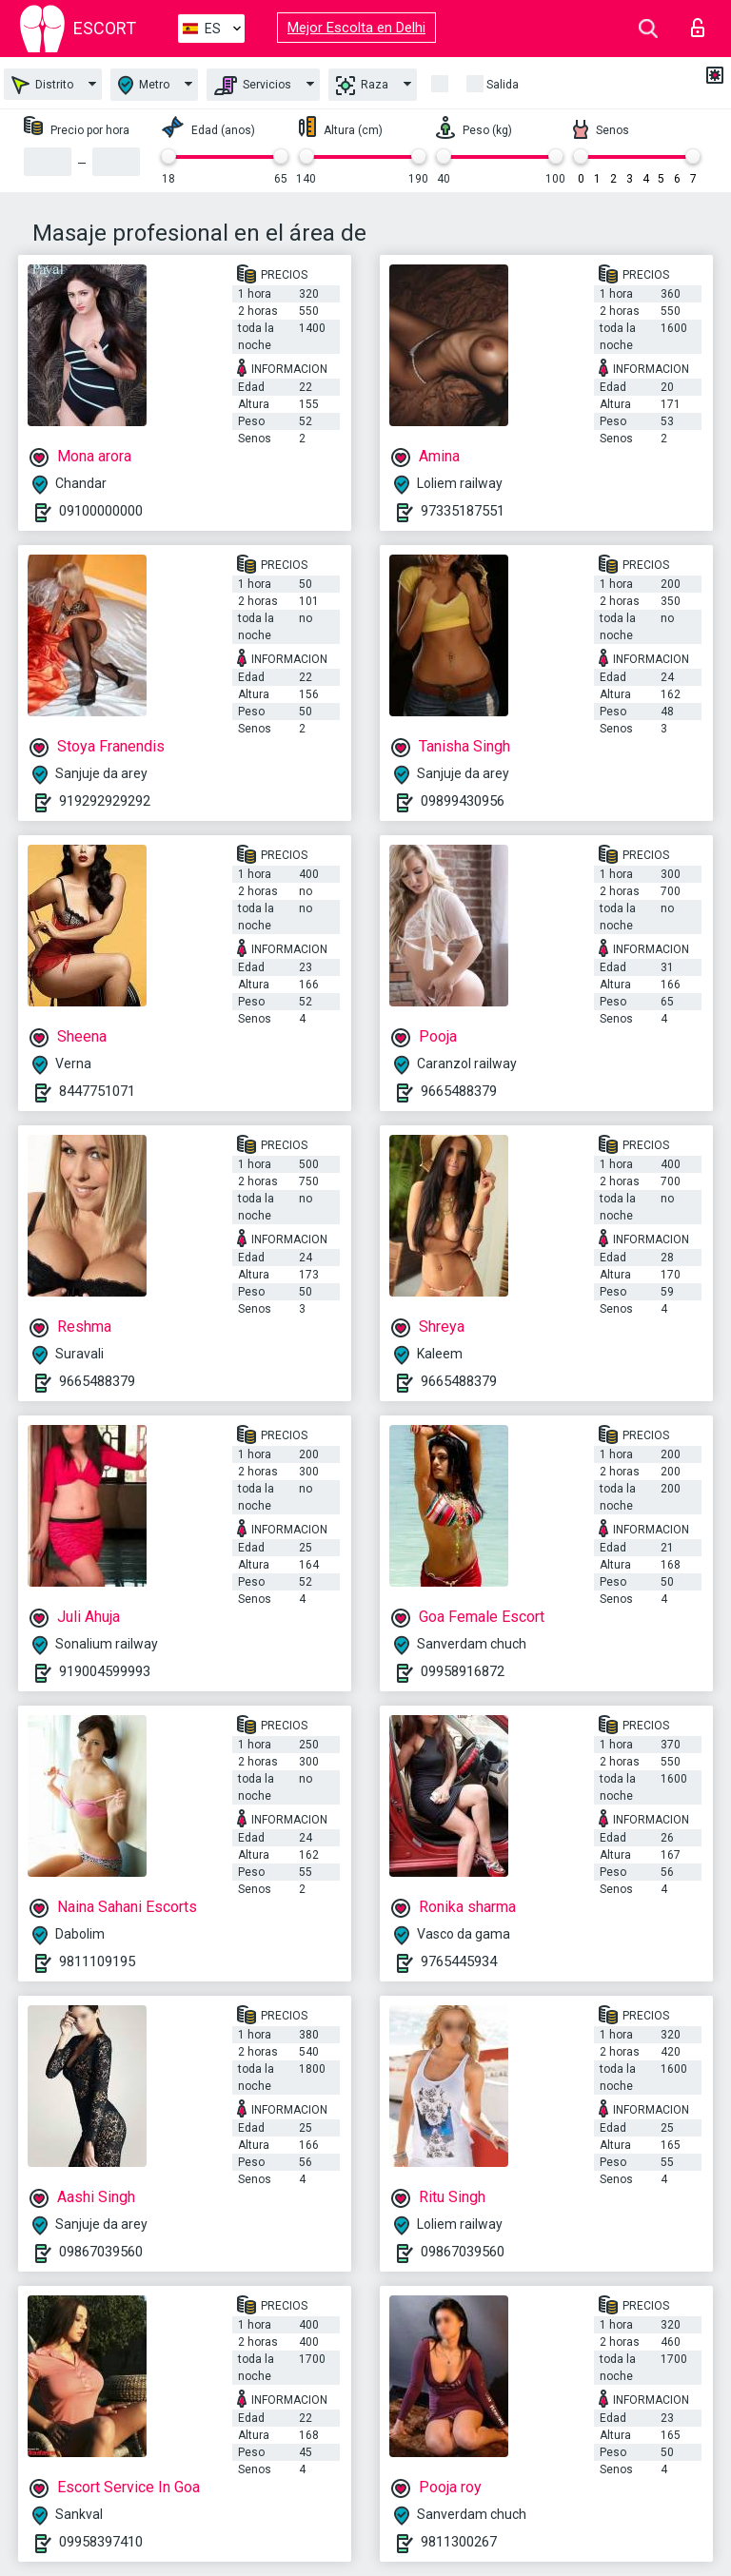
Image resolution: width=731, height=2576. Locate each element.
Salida (502, 84)
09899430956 (462, 801)
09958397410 (101, 2541)
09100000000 (101, 510)
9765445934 (459, 1961)
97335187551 (462, 510)
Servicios (252, 85)
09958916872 (462, 1671)
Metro (143, 85)
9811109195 (97, 1961)
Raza (362, 85)
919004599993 (104, 1671)
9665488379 (459, 1091)
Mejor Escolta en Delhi (356, 27)
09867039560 (101, 2251)
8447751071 (97, 1091)
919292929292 (104, 801)
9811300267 (459, 2541)
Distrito (42, 85)
